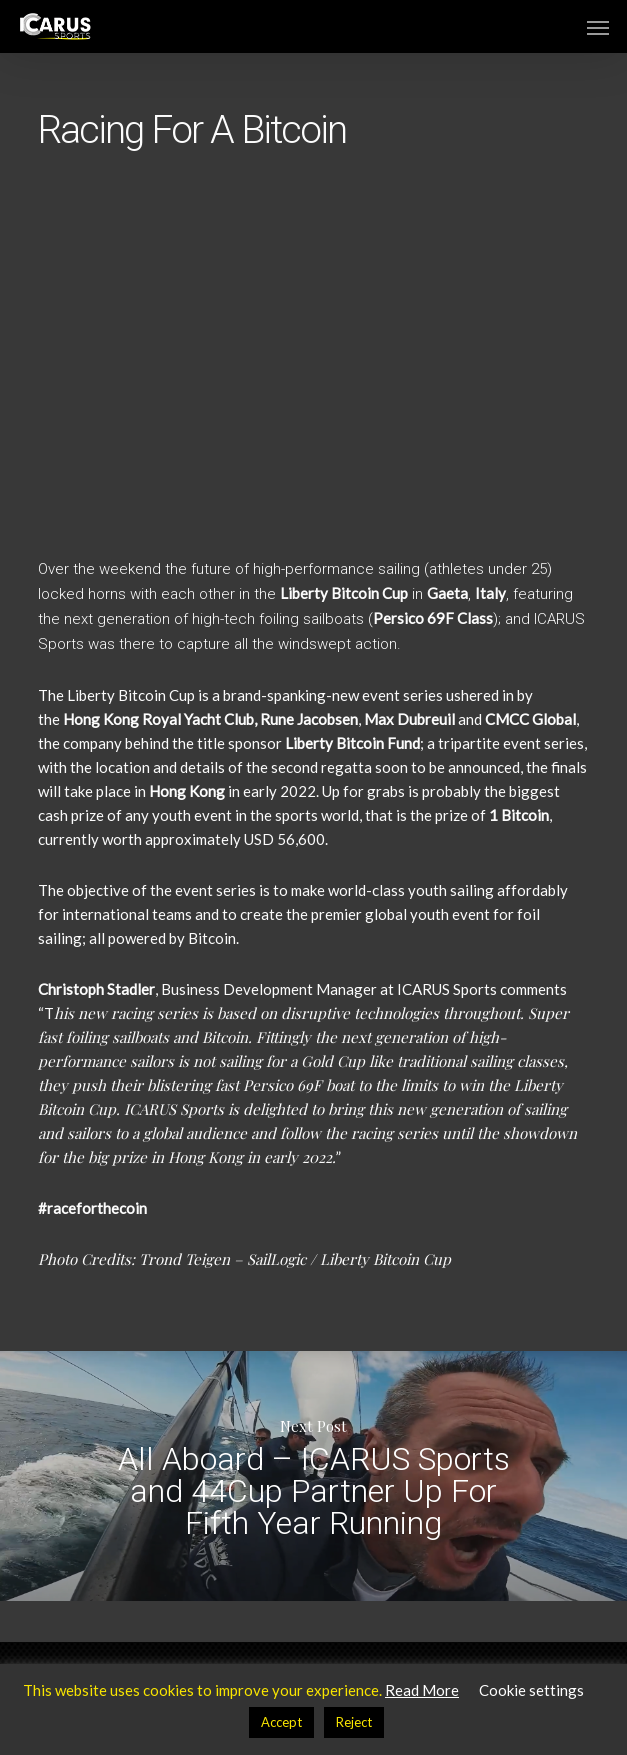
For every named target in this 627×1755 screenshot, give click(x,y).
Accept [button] (281, 1722)
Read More (422, 1690)
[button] (598, 27)
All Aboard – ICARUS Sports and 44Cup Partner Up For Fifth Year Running (313, 1476)
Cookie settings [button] (531, 1690)
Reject (354, 1722)
